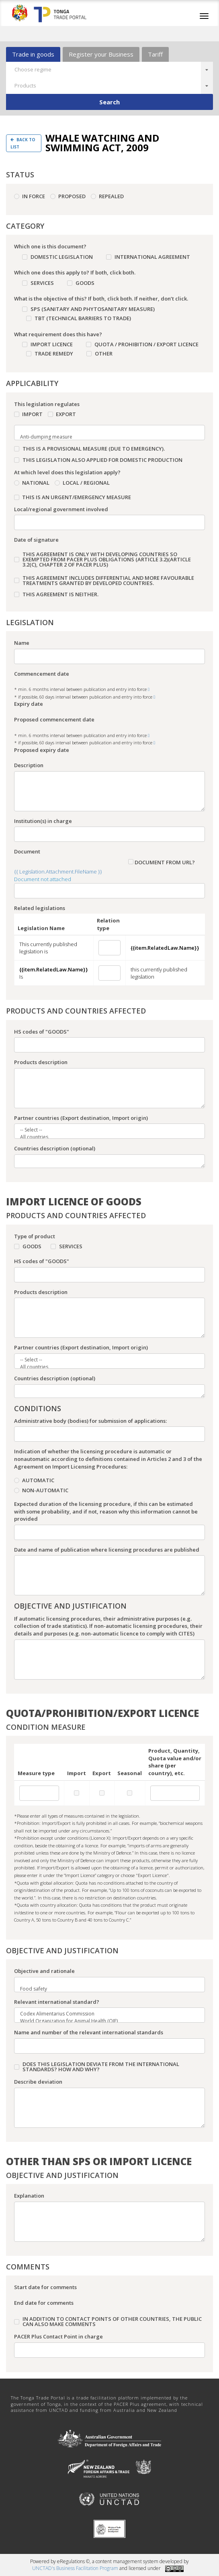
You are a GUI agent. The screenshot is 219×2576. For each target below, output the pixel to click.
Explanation (29, 2195)
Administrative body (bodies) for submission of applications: (90, 1420)
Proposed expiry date (41, 750)
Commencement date (41, 673)
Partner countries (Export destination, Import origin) (81, 1117)
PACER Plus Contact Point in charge (58, 2336)
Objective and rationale (44, 1971)
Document (27, 851)
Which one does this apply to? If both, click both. (74, 272)
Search (109, 102)
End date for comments (44, 2302)
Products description (41, 1062)
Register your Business (101, 54)
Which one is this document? (50, 246)
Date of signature (36, 539)
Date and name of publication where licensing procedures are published (106, 1549)
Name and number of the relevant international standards (88, 2032)
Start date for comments (45, 2287)
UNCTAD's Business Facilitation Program (75, 2568)
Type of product (34, 1236)
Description (28, 765)
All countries (104, 1137)
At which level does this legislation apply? (67, 472)
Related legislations (39, 908)
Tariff (155, 54)
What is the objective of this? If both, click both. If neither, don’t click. (101, 298)
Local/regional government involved (61, 509)
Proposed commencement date (54, 719)
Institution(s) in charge (43, 821)
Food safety (104, 1989)
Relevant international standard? (56, 2001)
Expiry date (28, 703)
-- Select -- (104, 1130)
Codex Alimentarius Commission (104, 2013)
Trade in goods (33, 54)
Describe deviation (38, 2081)
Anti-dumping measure (104, 437)
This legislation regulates (47, 404)
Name (21, 642)
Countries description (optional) (54, 1148)
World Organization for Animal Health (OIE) (104, 2021)
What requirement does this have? (58, 334)
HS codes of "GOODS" (41, 1031)
